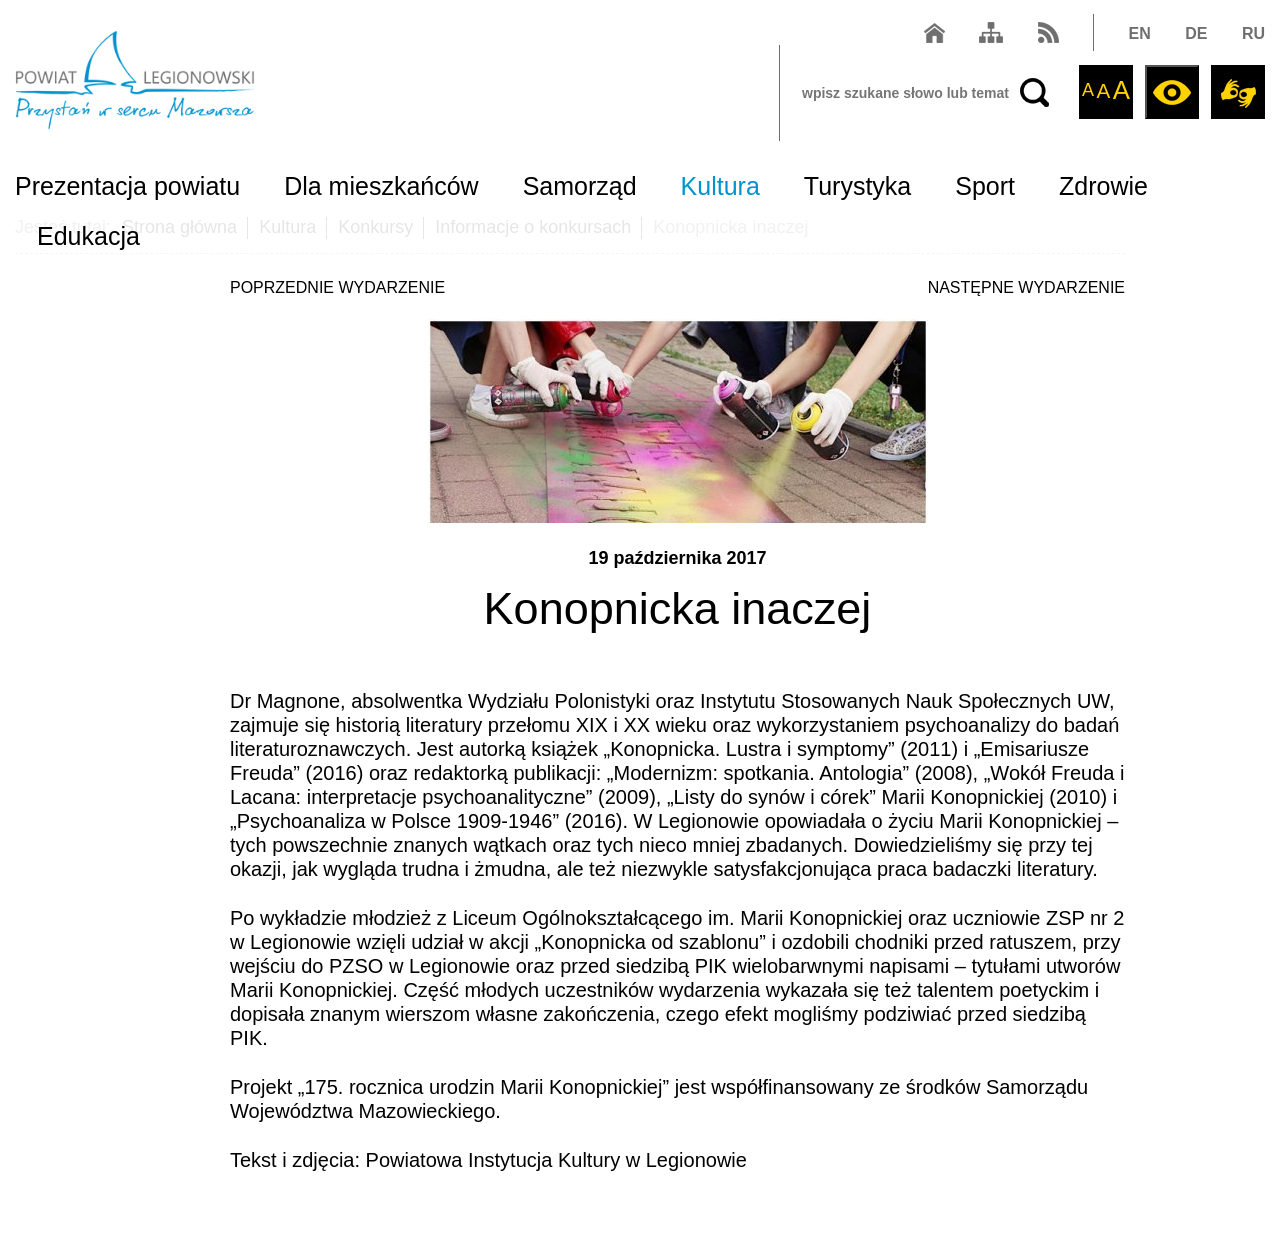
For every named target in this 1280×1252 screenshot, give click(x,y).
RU (1253, 33)
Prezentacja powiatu (127, 186)
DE (1196, 33)
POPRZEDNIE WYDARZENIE (337, 287)
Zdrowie (1103, 186)
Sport (985, 186)
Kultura (720, 186)
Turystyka (857, 186)
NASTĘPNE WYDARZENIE (1026, 287)
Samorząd (580, 186)
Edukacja (88, 236)
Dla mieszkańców (381, 186)
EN (1140, 33)
